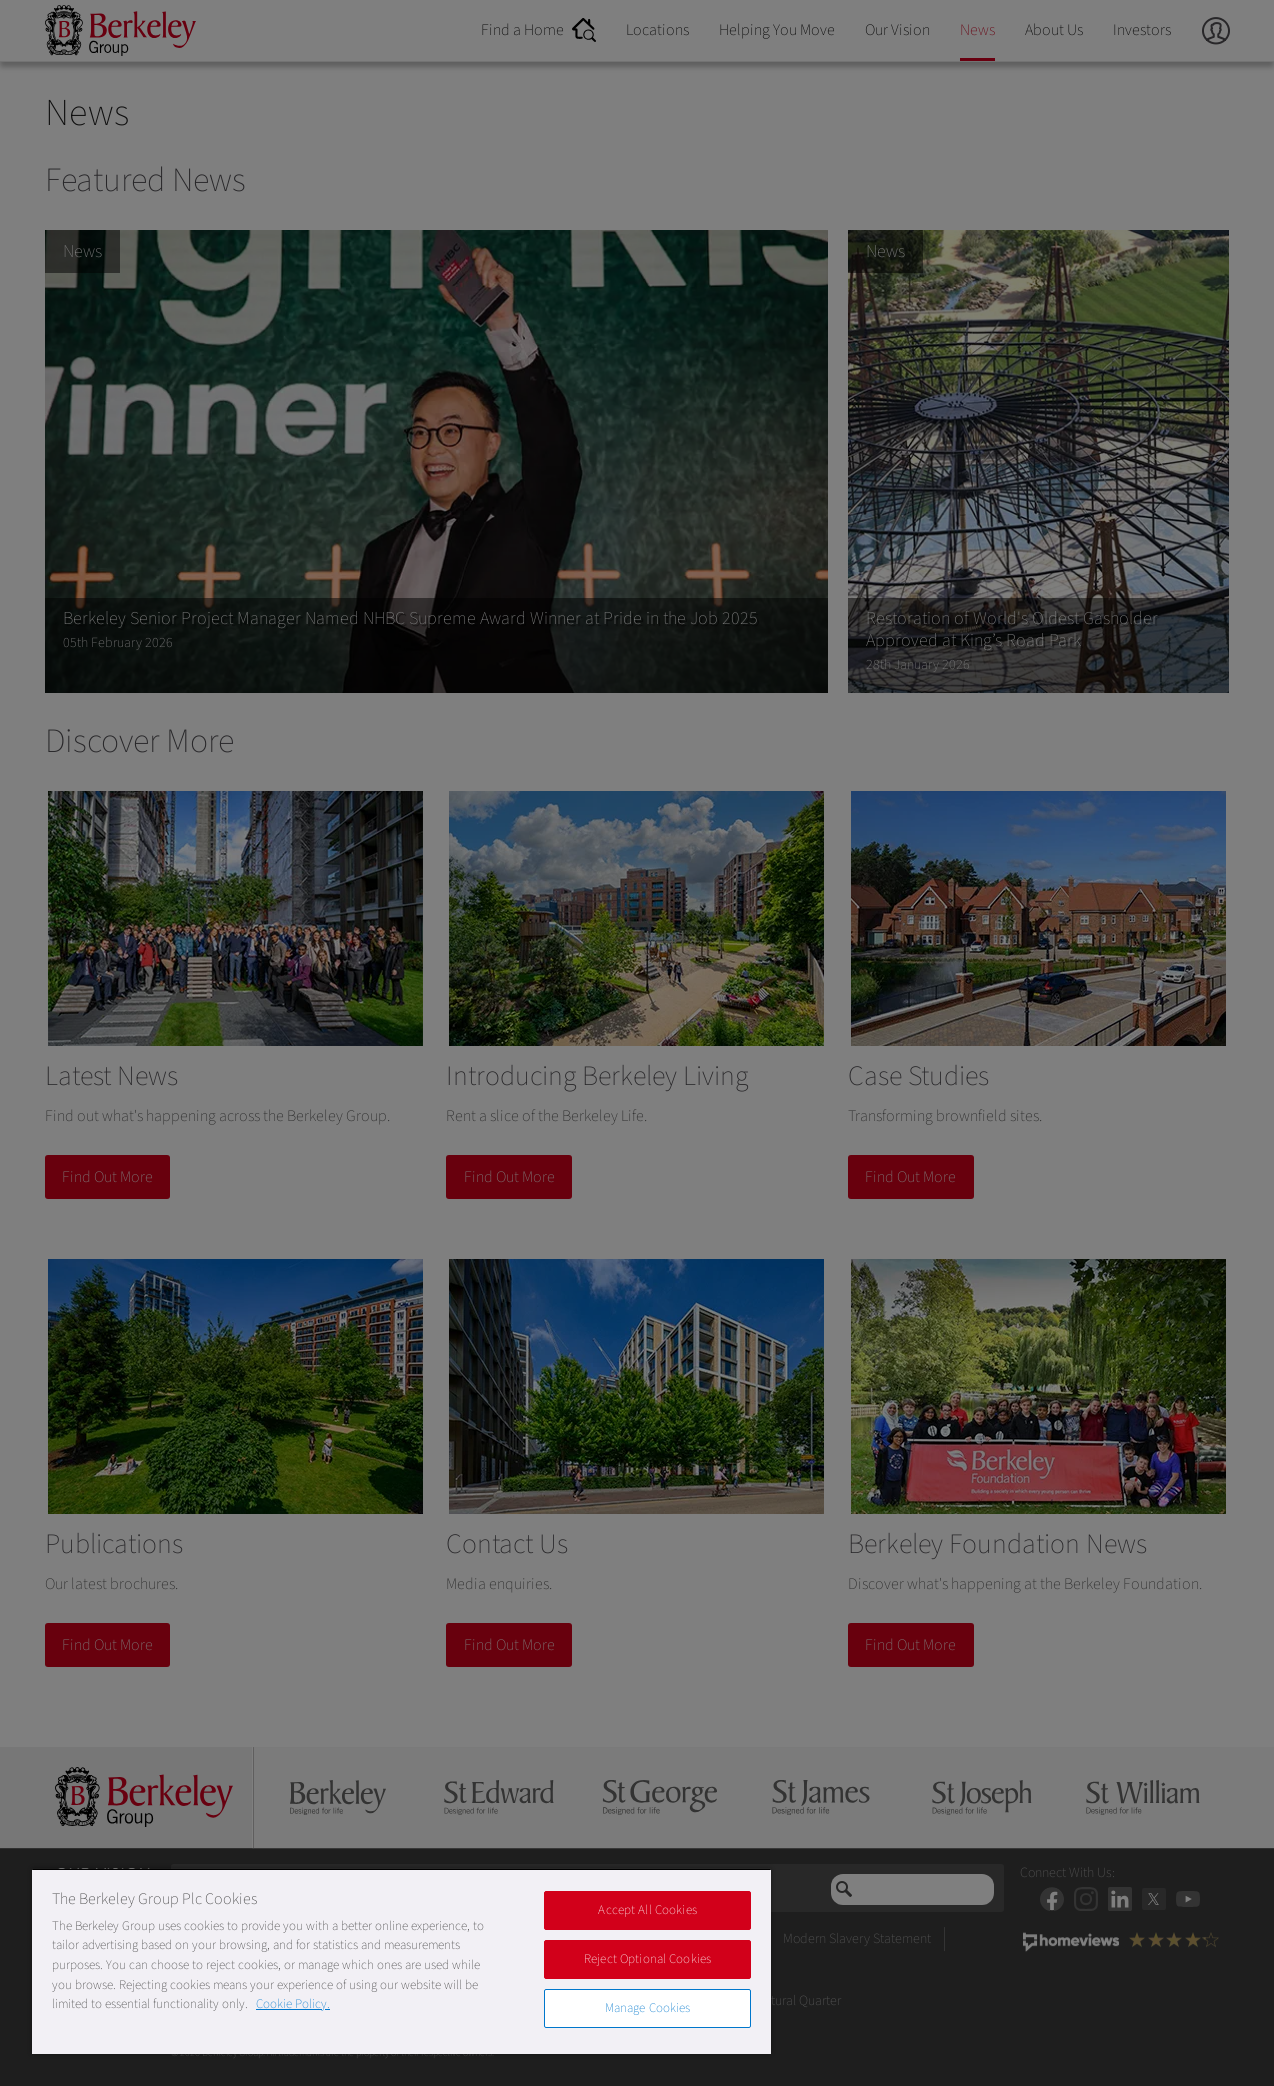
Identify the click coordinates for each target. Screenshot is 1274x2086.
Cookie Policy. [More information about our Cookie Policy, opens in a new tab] (293, 2004)
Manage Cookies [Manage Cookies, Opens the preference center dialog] (648, 2008)
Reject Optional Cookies (647, 1959)
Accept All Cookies (647, 1910)
